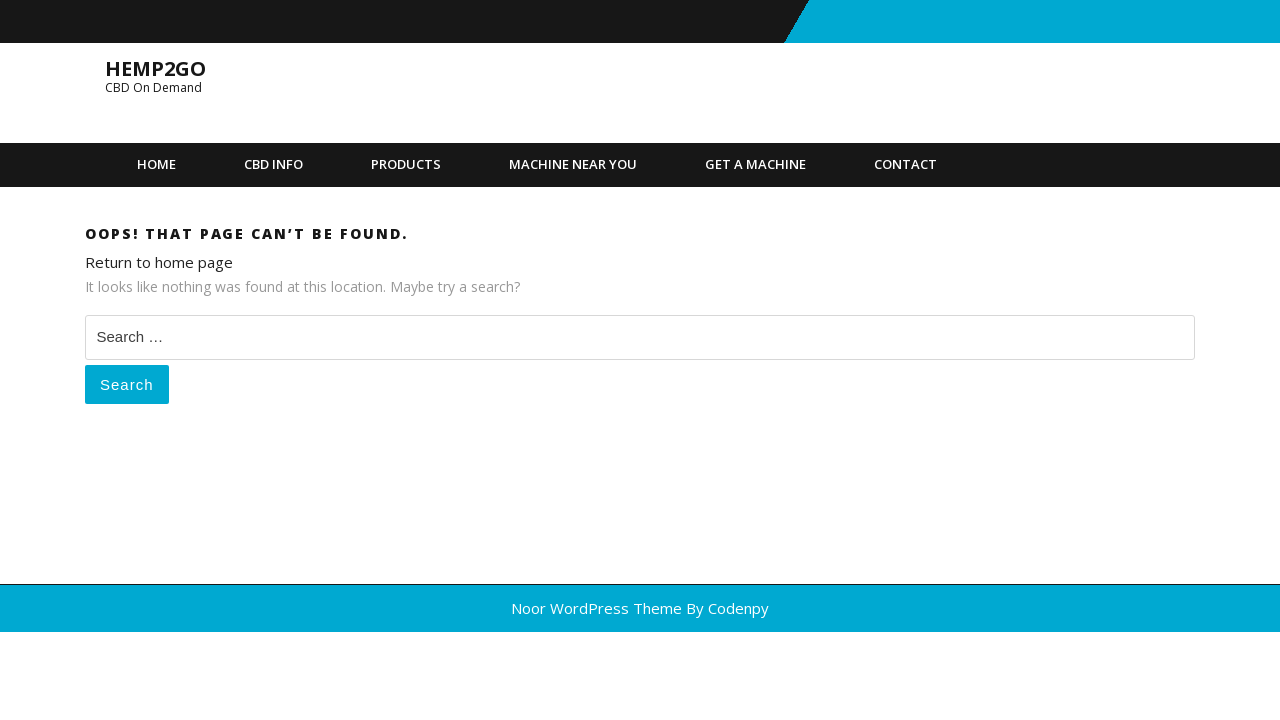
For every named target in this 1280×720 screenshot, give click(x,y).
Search (127, 384)
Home (156, 164)
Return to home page (159, 262)
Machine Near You (573, 164)
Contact (905, 164)
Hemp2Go (155, 68)
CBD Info (273, 164)
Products (406, 164)
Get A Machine (755, 164)
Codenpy (738, 608)
